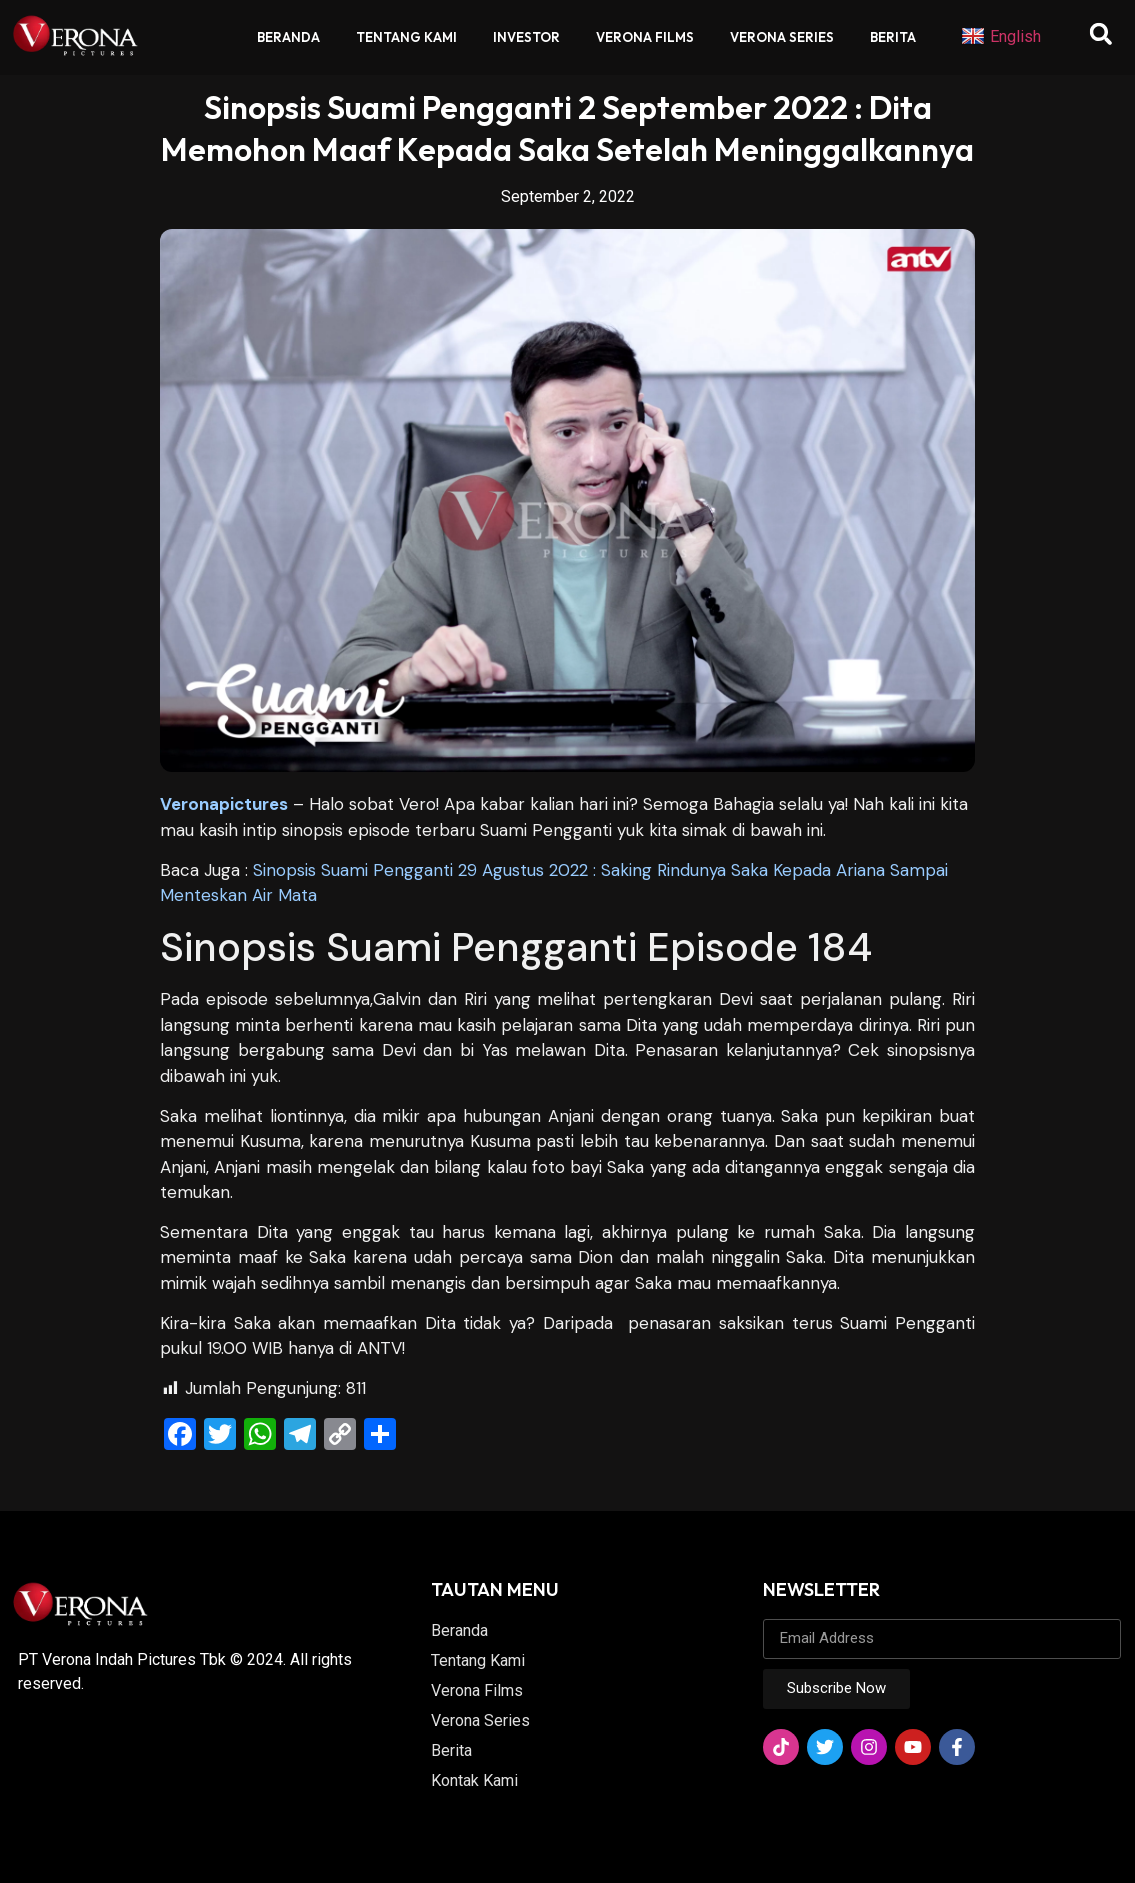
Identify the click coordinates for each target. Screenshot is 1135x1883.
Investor (526, 37)
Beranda (288, 37)
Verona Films (645, 37)
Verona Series (782, 37)
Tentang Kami (406, 37)
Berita (893, 37)
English (1001, 37)
